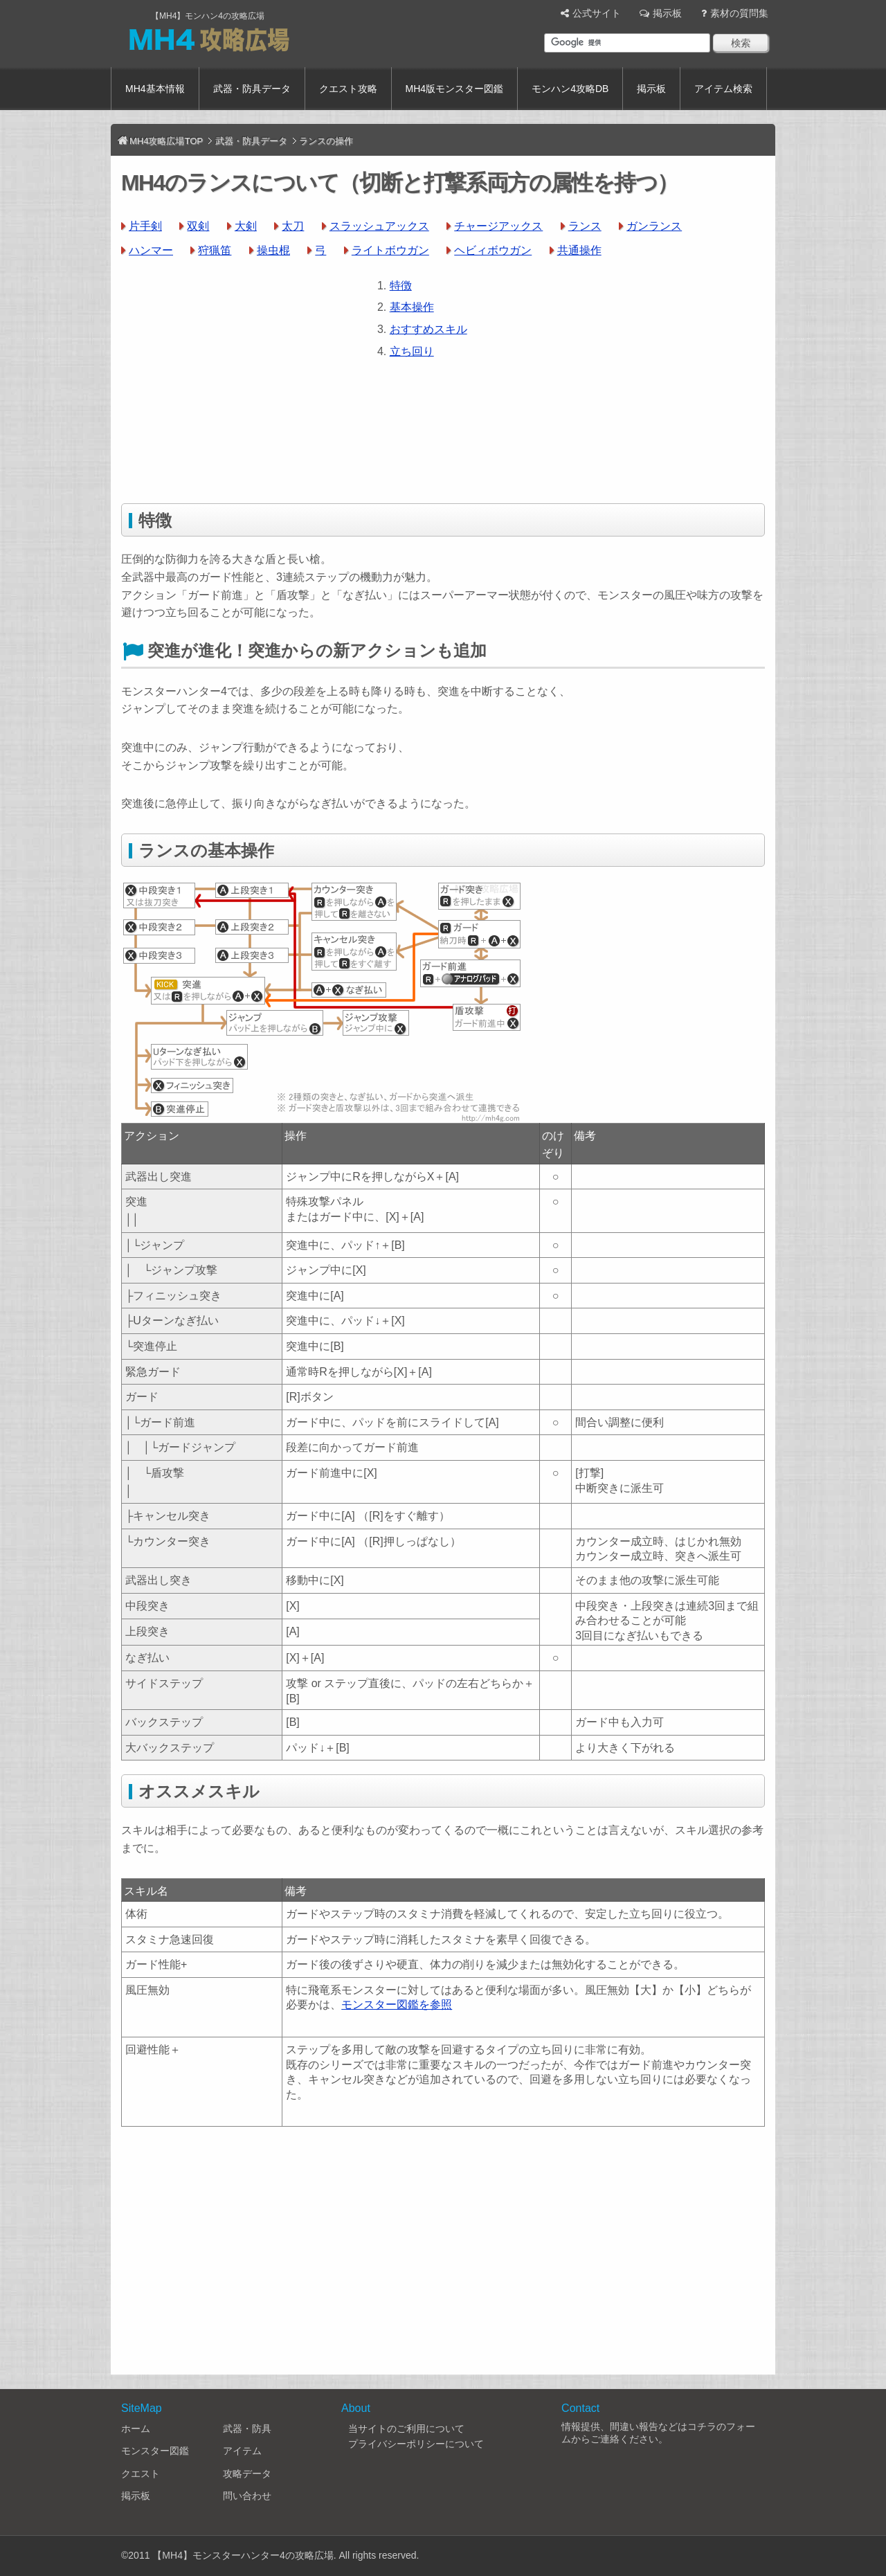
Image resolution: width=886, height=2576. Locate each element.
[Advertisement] (237, 374)
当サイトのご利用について (406, 2428)
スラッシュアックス (379, 226)
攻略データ (247, 2473)
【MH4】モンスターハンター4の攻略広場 (242, 2555)
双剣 (198, 226)
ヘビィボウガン (493, 250)
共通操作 (579, 250)
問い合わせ (247, 2495)
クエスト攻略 (348, 88)
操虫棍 (273, 250)
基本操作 (412, 307)
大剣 (246, 226)
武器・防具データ (252, 88)
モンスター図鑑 (155, 2450)
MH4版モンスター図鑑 (455, 88)
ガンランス (654, 226)
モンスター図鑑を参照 (396, 2004)
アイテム (242, 2450)
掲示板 (667, 13)
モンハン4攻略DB (570, 88)
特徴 (401, 285)
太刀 (293, 226)
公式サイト (596, 13)
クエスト (140, 2473)
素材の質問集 (739, 13)
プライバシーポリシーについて (416, 2443)
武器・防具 (247, 2428)
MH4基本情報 (155, 88)
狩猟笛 (214, 250)
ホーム (135, 2428)
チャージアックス (498, 226)
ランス (585, 226)
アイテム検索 (723, 88)
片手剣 (145, 226)
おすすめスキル (428, 329)
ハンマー (151, 250)
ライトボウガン (390, 250)
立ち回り (412, 351)
